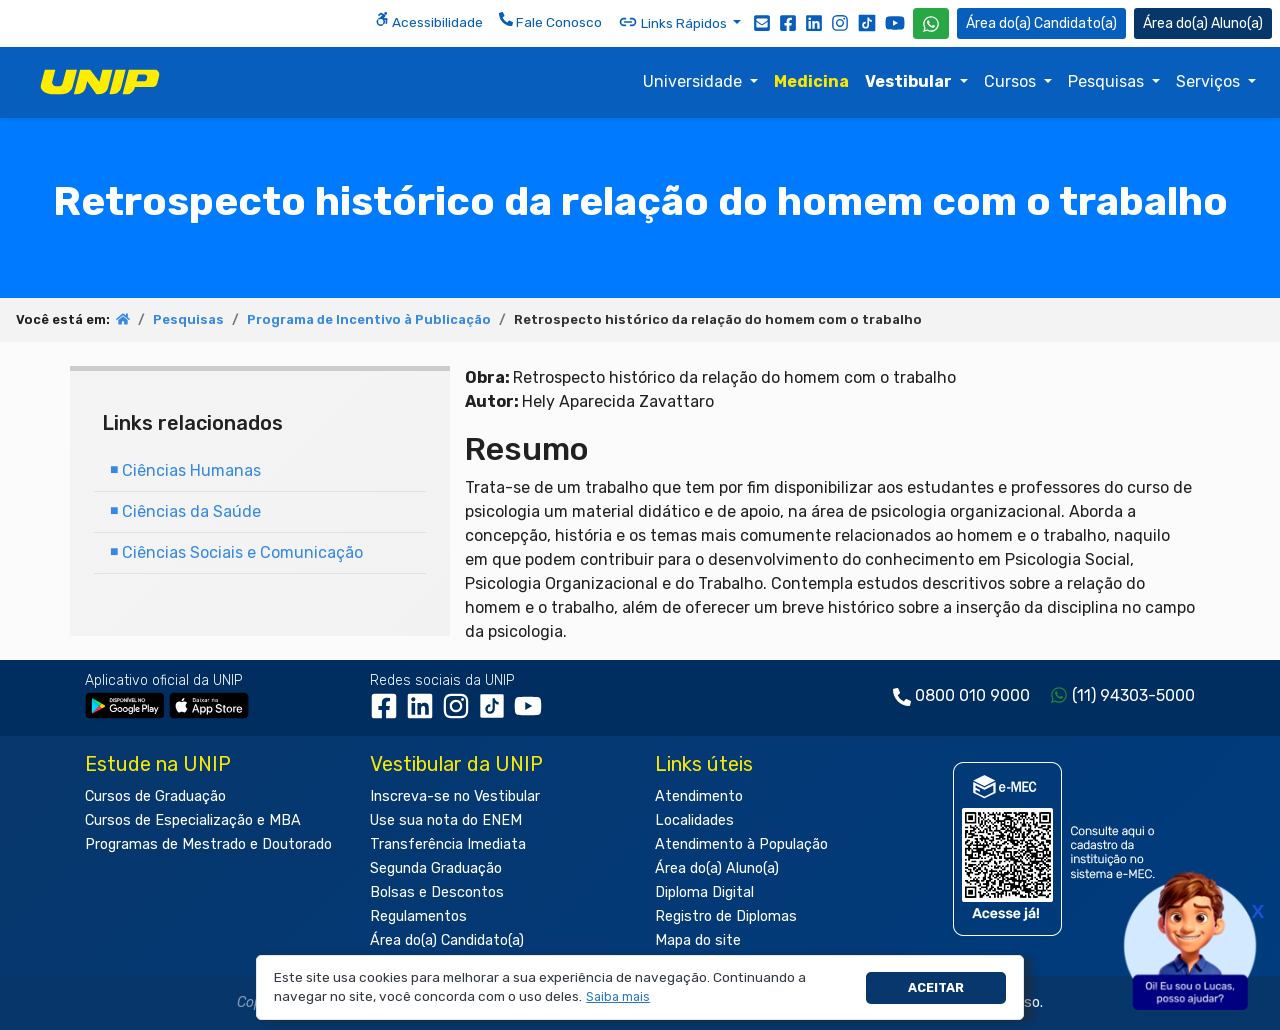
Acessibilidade (429, 21)
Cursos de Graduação (155, 796)
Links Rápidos (674, 22)
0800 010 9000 (972, 695)
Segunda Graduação (436, 868)
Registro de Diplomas (726, 916)
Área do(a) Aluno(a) (717, 868)
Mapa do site (698, 940)
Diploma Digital (704, 892)
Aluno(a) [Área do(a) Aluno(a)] (1203, 23)
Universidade (694, 81)
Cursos (1012, 81)
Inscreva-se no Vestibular (455, 796)
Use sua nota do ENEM (446, 820)
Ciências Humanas (185, 470)
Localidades (694, 820)
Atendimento (699, 796)
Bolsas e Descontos (437, 892)
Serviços (1210, 81)
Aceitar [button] (936, 987)
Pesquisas (1108, 81)
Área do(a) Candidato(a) (447, 940)
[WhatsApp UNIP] (931, 23)
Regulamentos (418, 916)
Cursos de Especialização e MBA (193, 820)
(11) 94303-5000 (1133, 695)
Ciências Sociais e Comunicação (236, 552)
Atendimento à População (741, 844)
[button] (618, 997)
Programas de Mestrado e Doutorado (208, 844)
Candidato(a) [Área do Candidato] (1041, 23)
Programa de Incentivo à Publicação (369, 319)
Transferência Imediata (448, 844)
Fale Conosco (550, 21)
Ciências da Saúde (185, 511)
